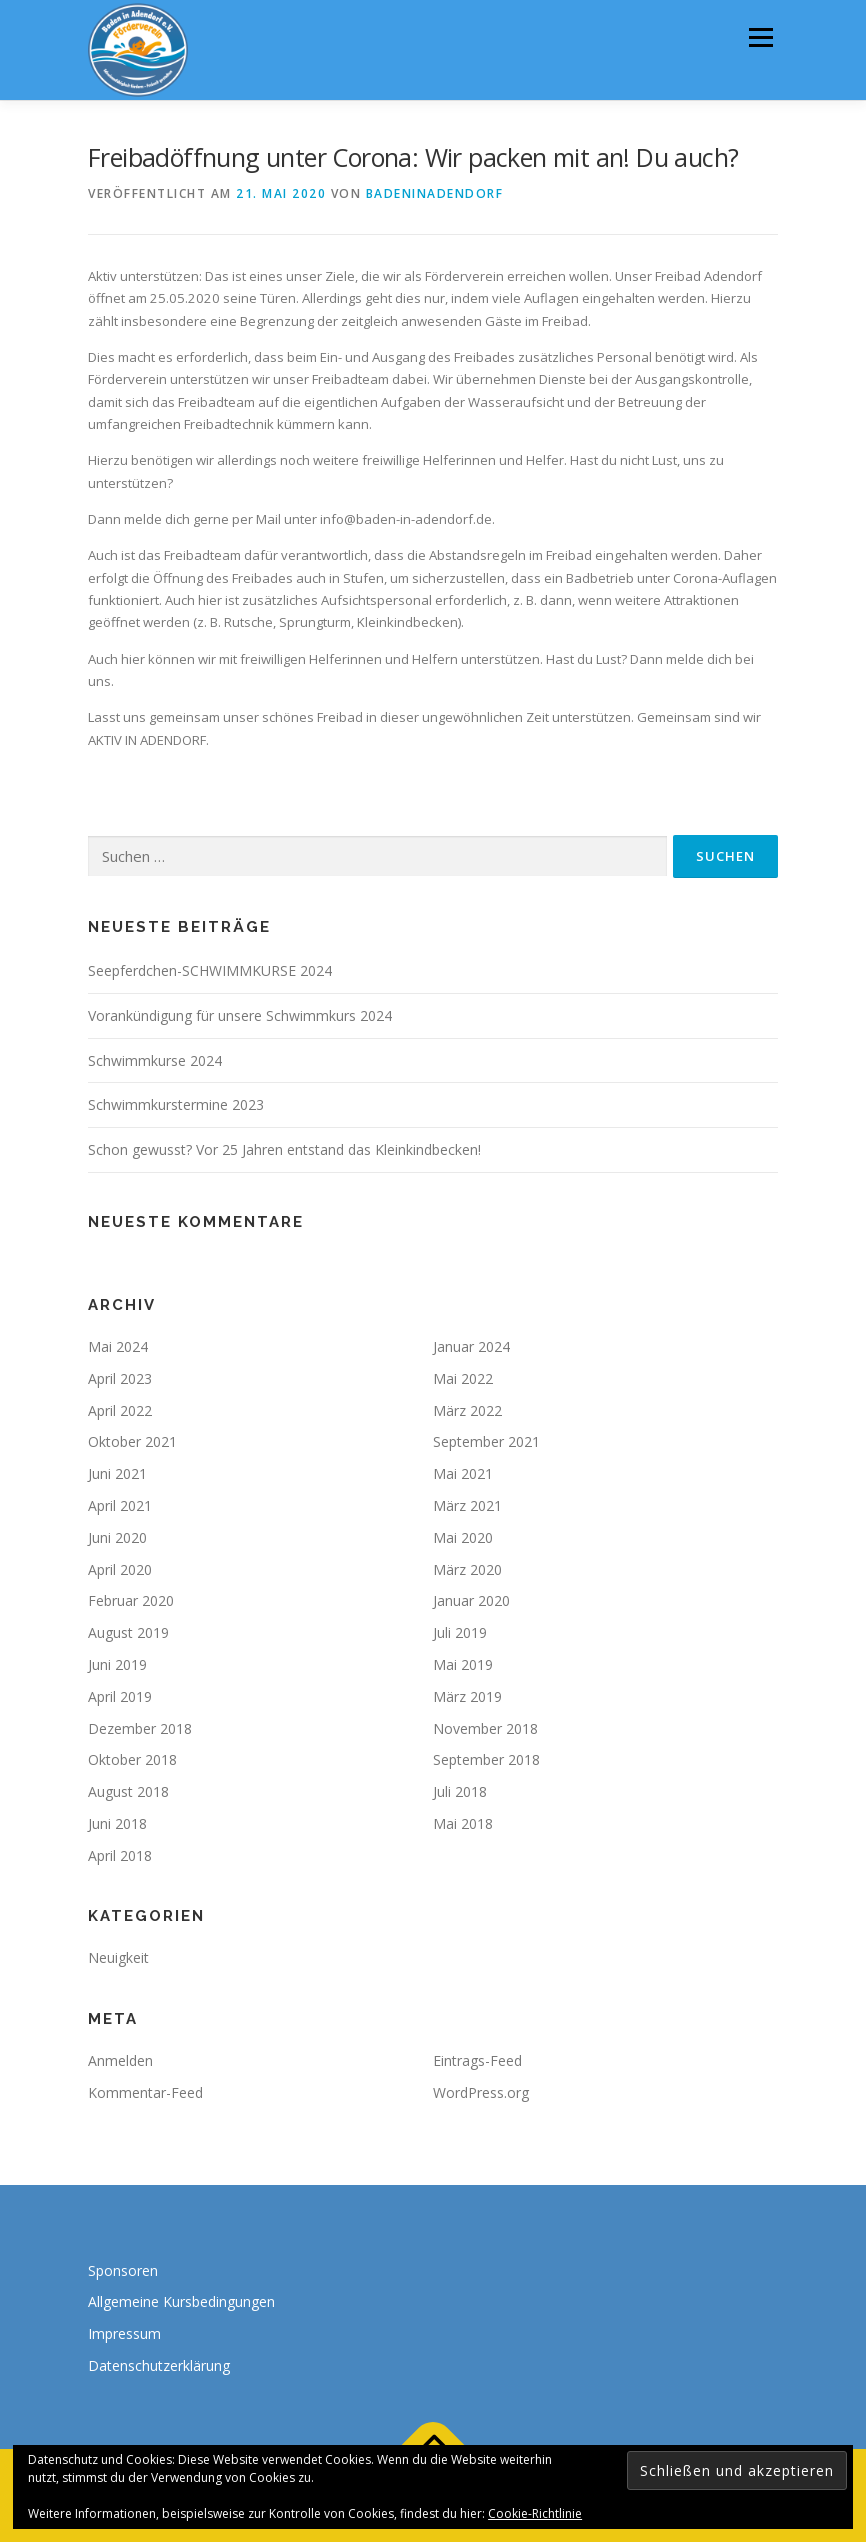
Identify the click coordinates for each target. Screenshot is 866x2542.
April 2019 (120, 1696)
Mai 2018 (463, 1823)
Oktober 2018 (132, 1759)
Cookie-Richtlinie (535, 2513)
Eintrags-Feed (477, 2060)
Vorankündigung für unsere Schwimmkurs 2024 (240, 1015)
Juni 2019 (117, 1664)
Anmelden (120, 2060)
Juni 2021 (117, 1473)
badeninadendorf (435, 193)
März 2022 (467, 1410)
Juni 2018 (117, 1823)
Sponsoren (123, 2270)
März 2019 (467, 1696)
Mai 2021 (463, 1473)
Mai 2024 (118, 1346)
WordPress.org (481, 2092)
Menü (760, 37)
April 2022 (120, 1410)
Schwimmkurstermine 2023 (176, 1104)
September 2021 (486, 1441)
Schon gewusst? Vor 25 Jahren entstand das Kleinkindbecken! (284, 1149)
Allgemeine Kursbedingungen (181, 2301)
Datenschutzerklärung (159, 2365)
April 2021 (120, 1505)
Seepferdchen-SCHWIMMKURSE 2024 (210, 970)
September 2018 (486, 1759)
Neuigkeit (118, 1957)
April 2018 (120, 1855)
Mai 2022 (463, 1378)
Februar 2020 (131, 1600)
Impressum (124, 2333)
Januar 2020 (471, 1600)
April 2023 (120, 1378)
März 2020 (467, 1569)
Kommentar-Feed (145, 2092)
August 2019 (128, 1632)
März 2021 (467, 1505)
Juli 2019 (460, 1632)
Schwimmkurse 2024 (155, 1060)
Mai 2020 (463, 1537)
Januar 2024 (471, 1346)
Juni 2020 (117, 1537)
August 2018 (128, 1791)
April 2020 (120, 1569)
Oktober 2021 (132, 1441)
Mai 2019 (463, 1664)
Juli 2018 (460, 1791)
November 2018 (485, 1728)
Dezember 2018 (140, 1728)
